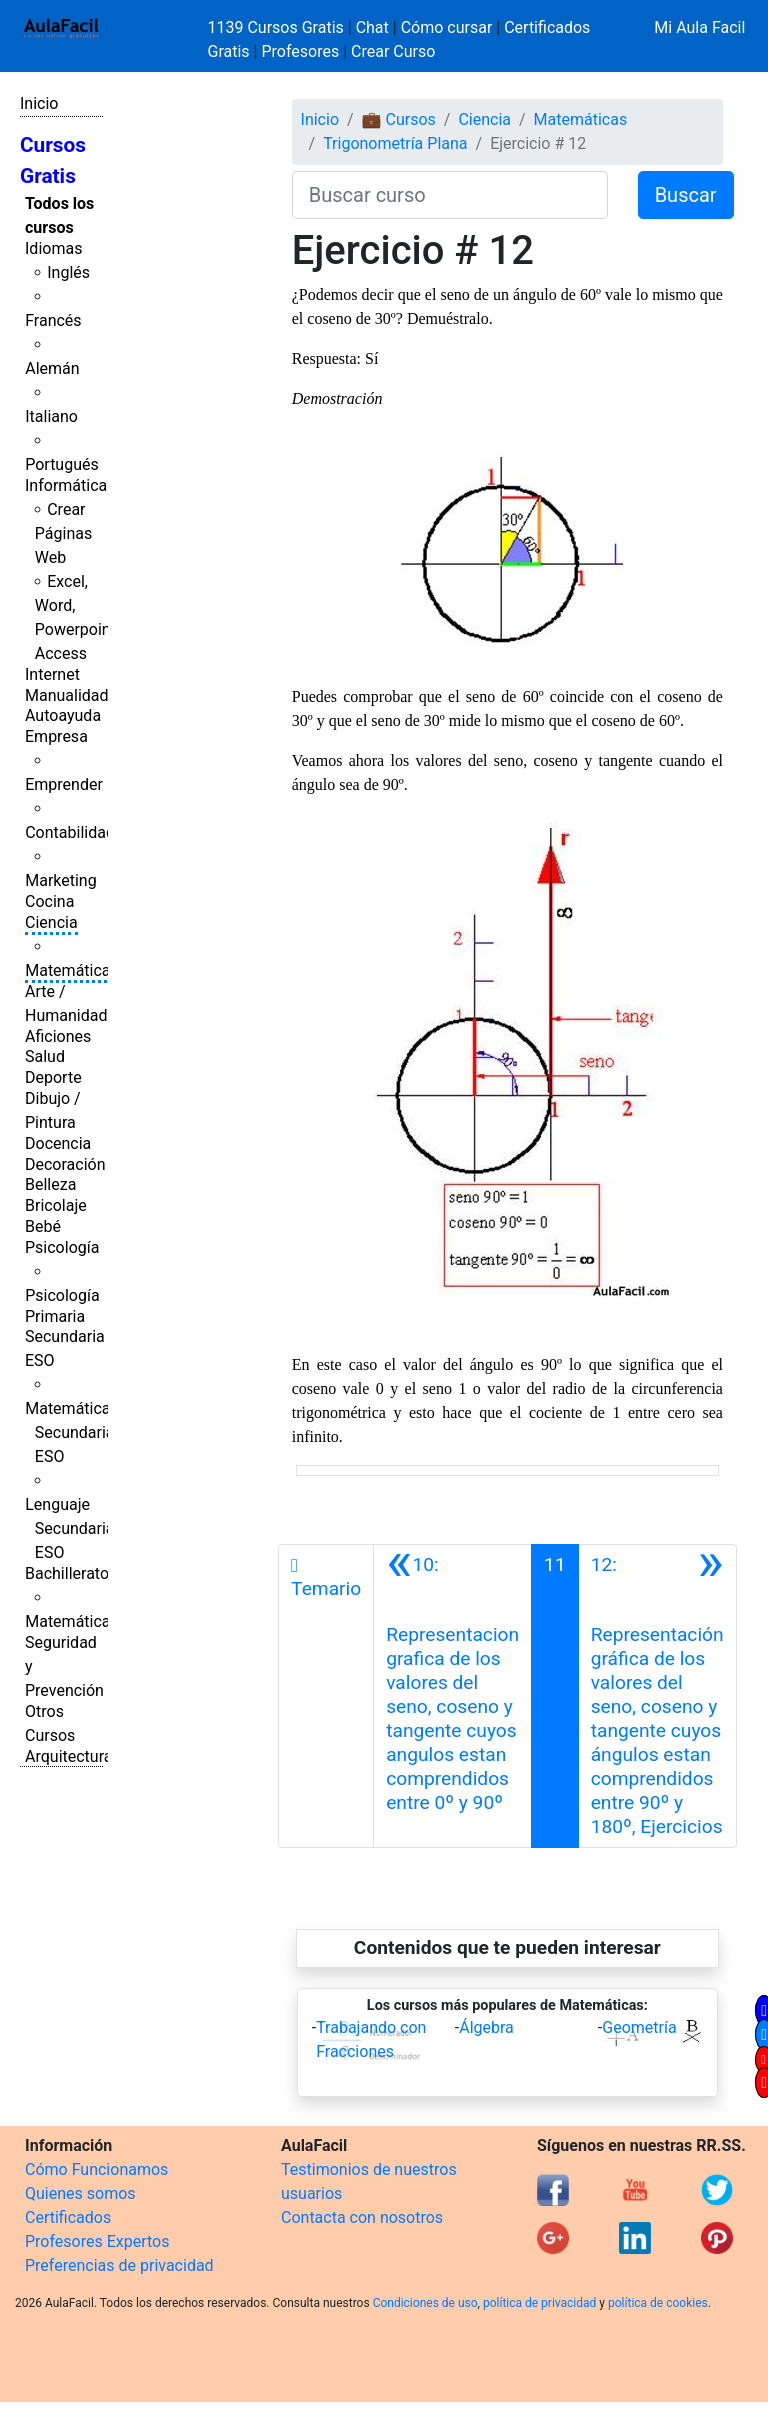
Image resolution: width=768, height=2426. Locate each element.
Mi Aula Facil (699, 27)
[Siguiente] (657, 1696)
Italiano (51, 416)
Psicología (62, 1247)
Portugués (62, 464)
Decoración (65, 1164)
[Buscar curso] (450, 195)
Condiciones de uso (425, 2303)
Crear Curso (393, 51)
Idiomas (53, 248)
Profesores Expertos (97, 2241)
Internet (52, 674)
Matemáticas (72, 970)
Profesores (300, 51)
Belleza (50, 1184)
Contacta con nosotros (362, 2217)
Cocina (49, 901)
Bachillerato (67, 1573)
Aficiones (58, 1036)
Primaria (55, 1316)
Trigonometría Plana (395, 143)
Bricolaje (56, 1205)
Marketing (60, 880)
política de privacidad (539, 2303)
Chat (372, 27)
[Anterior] (452, 1696)
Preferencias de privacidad (119, 2265)
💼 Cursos (399, 119)
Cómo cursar (447, 27)
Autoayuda (63, 715)
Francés (53, 320)
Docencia (58, 1143)
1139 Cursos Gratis (278, 27)
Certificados (68, 2217)
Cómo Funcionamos (96, 2169)
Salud (45, 1056)
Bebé (43, 1226)
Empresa (56, 736)
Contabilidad (70, 832)
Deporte (53, 1077)
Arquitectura (68, 1756)
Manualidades (75, 695)
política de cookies (658, 2303)
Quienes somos (80, 2193)
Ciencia (51, 922)
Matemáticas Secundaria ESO (72, 1432)
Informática (66, 485)
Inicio (39, 103)
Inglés (68, 272)
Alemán (52, 368)
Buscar (686, 195)
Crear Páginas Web (63, 533)
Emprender (64, 784)
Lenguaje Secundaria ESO (69, 1528)
